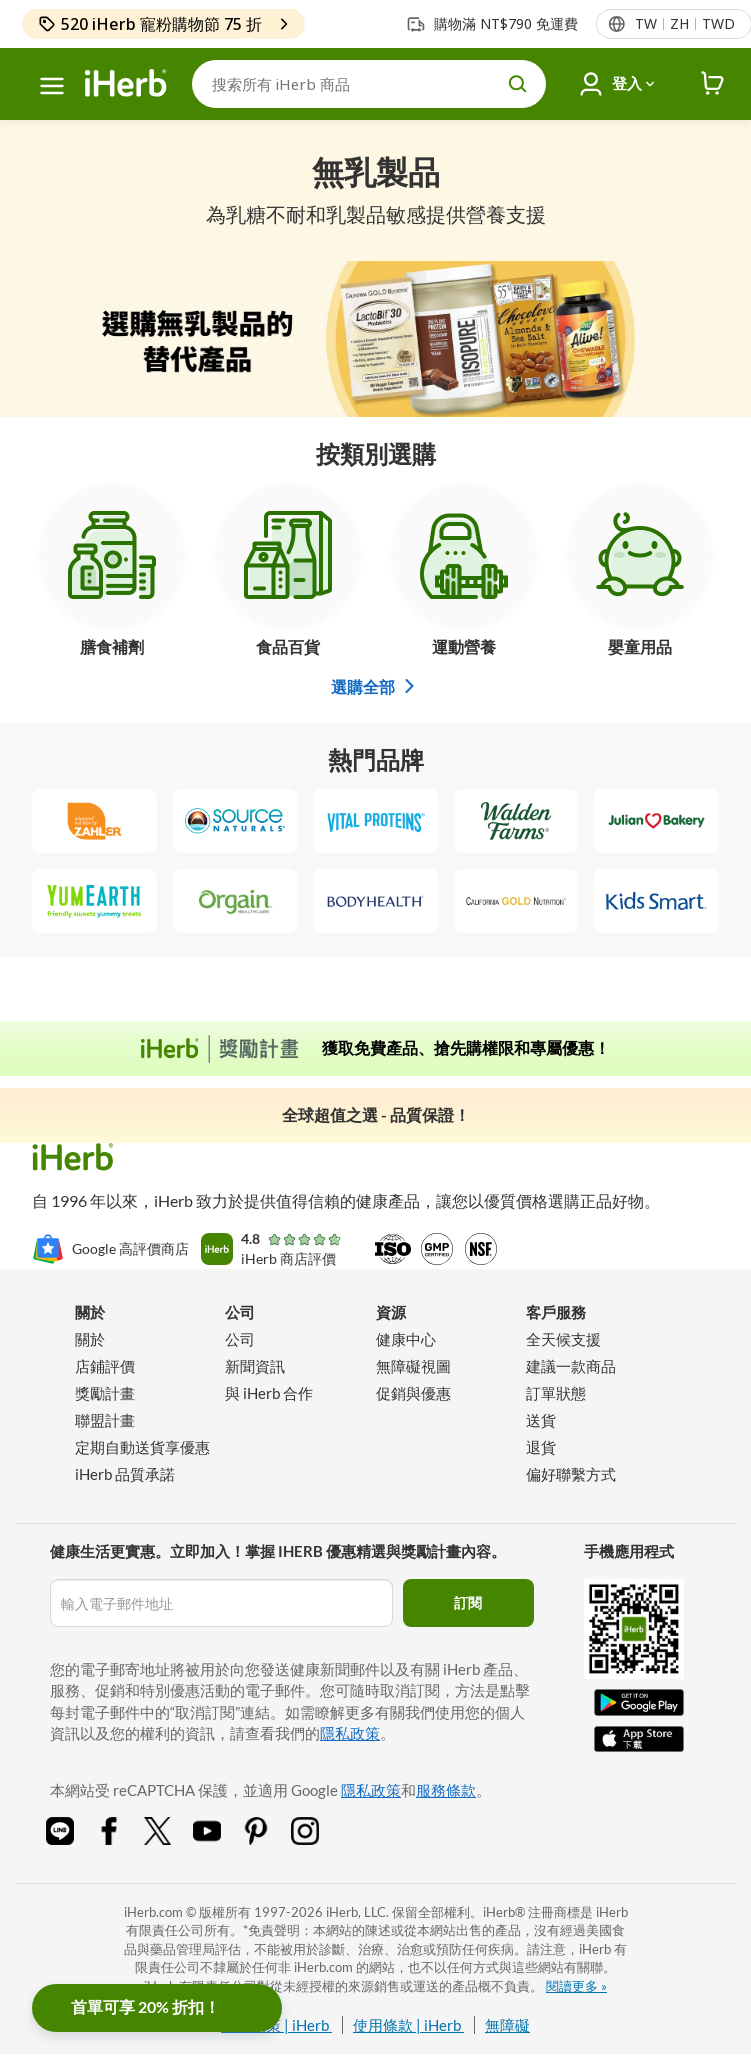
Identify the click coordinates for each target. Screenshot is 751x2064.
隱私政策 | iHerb (276, 2025)
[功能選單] (52, 86)
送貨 (541, 1420)
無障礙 (507, 2025)
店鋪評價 (105, 1366)
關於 (90, 1339)
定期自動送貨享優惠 (142, 1447)
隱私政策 (350, 1733)
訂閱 (468, 1602)
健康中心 (406, 1339)
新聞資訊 (255, 1366)
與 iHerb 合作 (269, 1393)
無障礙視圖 (413, 1366)
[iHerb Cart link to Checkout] (713, 83)
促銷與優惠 (413, 1393)
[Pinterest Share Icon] (269, 1839)
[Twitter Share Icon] (171, 1839)
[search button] (518, 84)
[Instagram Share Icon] (318, 1839)
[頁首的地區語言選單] (684, 24)
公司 (240, 1339)
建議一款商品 (571, 1366)
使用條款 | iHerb (408, 2025)
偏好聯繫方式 (571, 1474)
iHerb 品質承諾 (125, 1474)
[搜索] (369, 84)
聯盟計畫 (105, 1420)
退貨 (541, 1447)
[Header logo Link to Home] (126, 83)
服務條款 (446, 1790)
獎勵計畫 (105, 1393)
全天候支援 (563, 1339)
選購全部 (376, 686)
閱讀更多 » (576, 1986)
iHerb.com (153, 1912)
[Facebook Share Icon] (122, 1839)
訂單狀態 (556, 1393)
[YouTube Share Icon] (220, 1839)
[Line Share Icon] (73, 1839)
